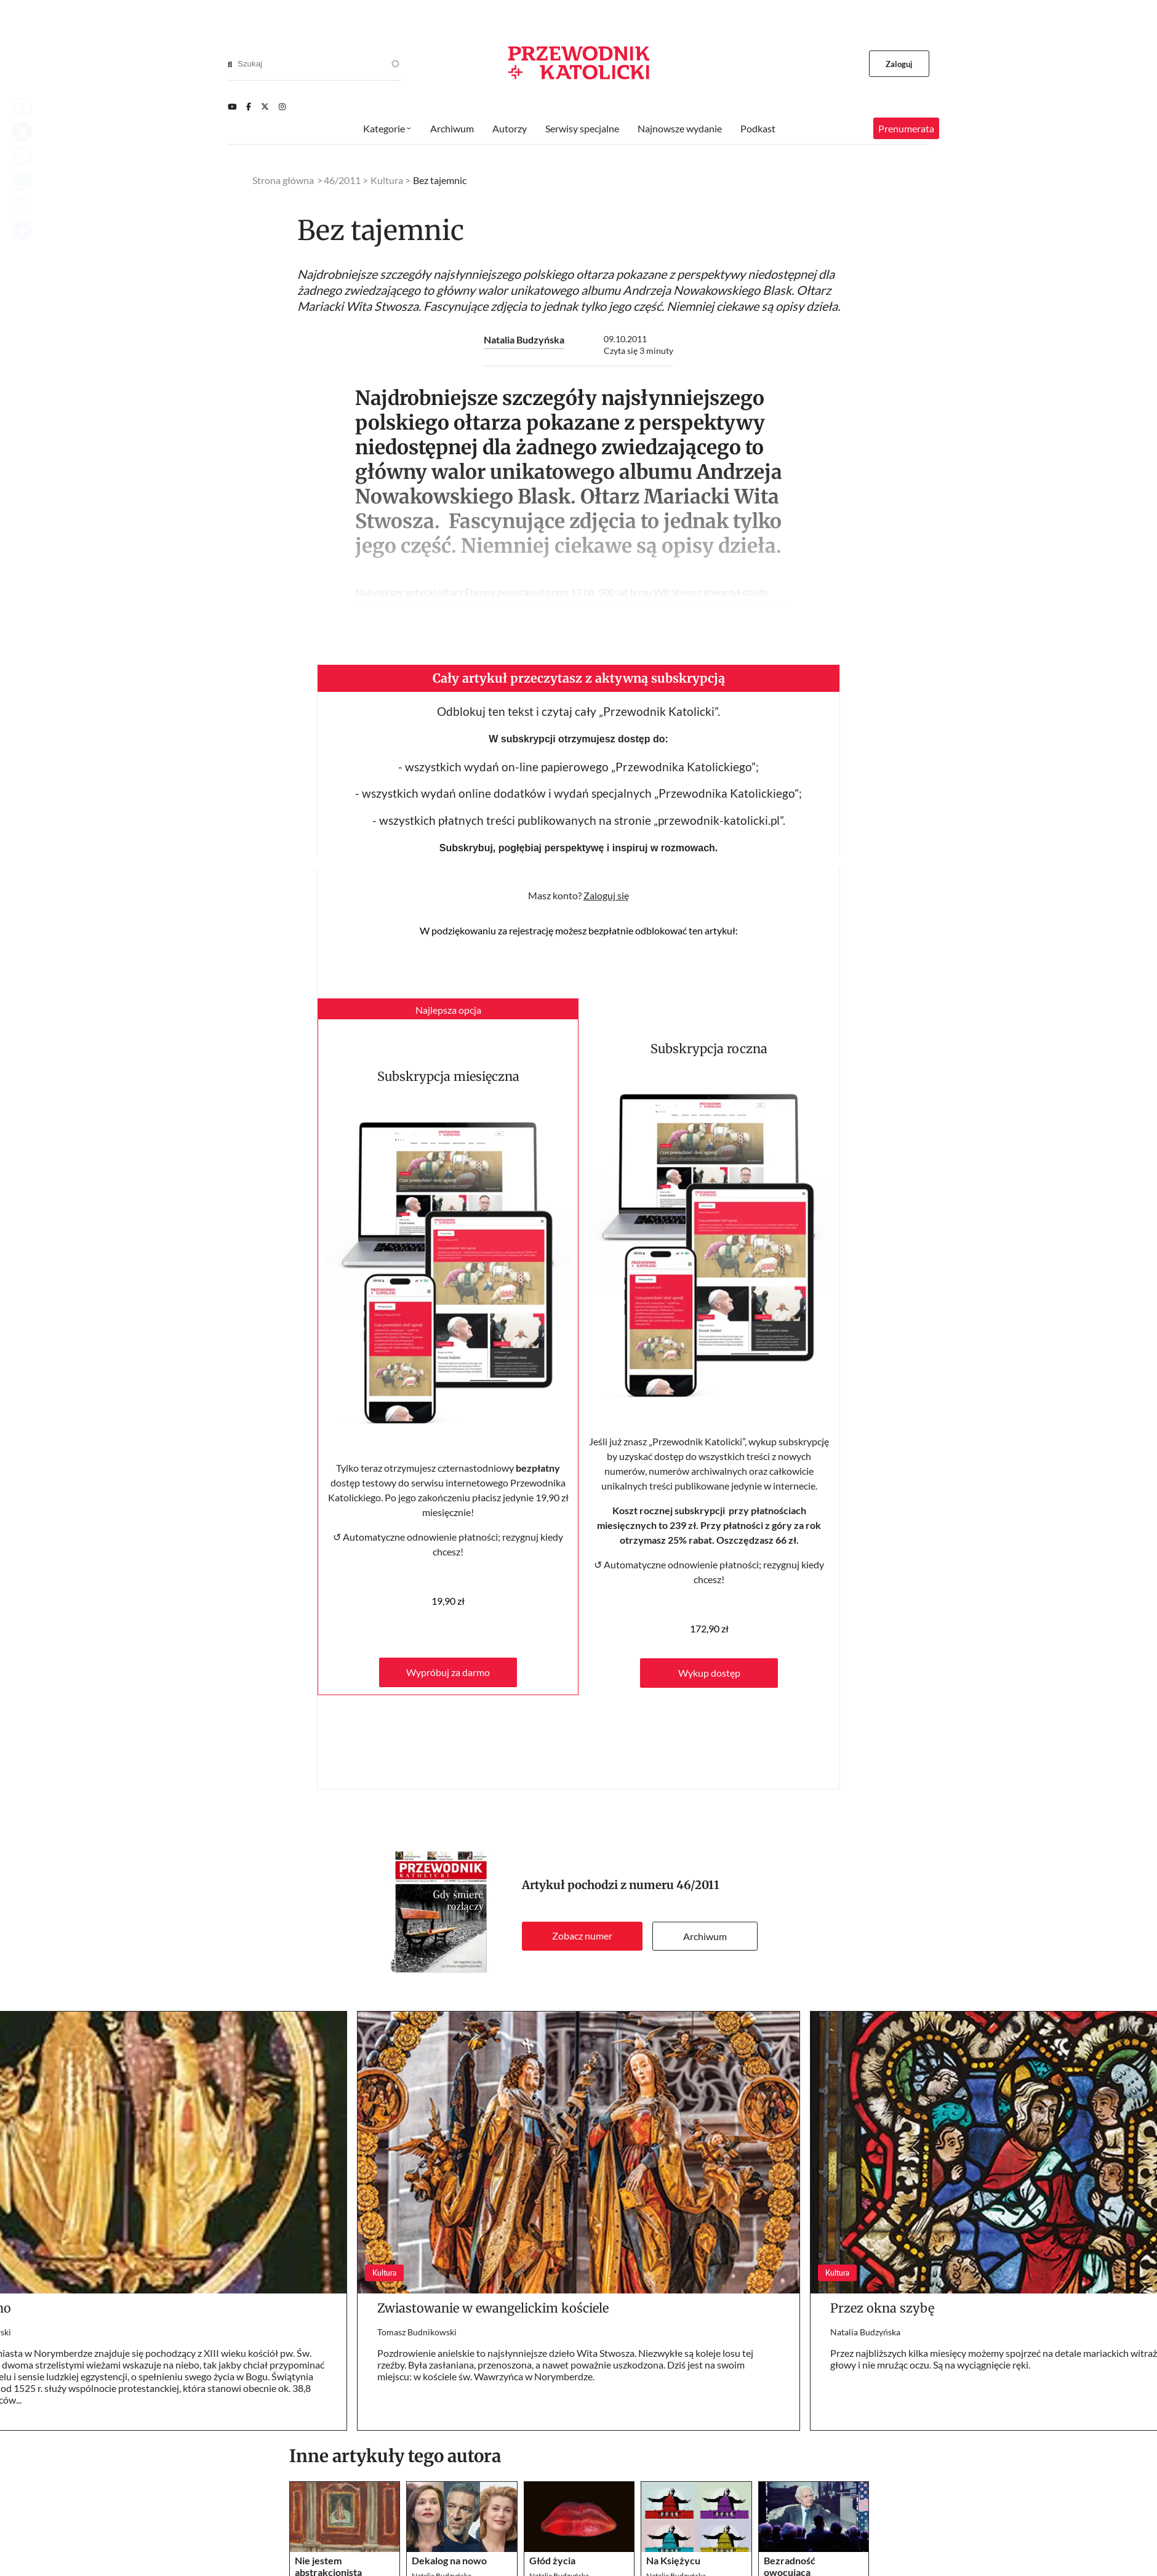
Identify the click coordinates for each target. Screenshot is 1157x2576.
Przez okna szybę (882, 2308)
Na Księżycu (673, 2560)
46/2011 (697, 1885)
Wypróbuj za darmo (448, 1672)
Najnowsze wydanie (680, 128)
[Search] (230, 64)
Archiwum (705, 1936)
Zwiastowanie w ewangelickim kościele (493, 2308)
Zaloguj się (606, 895)
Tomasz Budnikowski (417, 2332)
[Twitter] (265, 106)
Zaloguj (899, 64)
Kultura (386, 180)
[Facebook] (248, 106)
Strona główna (283, 180)
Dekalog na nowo (449, 2560)
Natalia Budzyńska (524, 339)
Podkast (757, 128)
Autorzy (509, 128)
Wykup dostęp (709, 1673)
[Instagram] (282, 106)
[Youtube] (232, 106)
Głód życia (552, 2560)
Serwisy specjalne (582, 128)
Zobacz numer (582, 1935)
